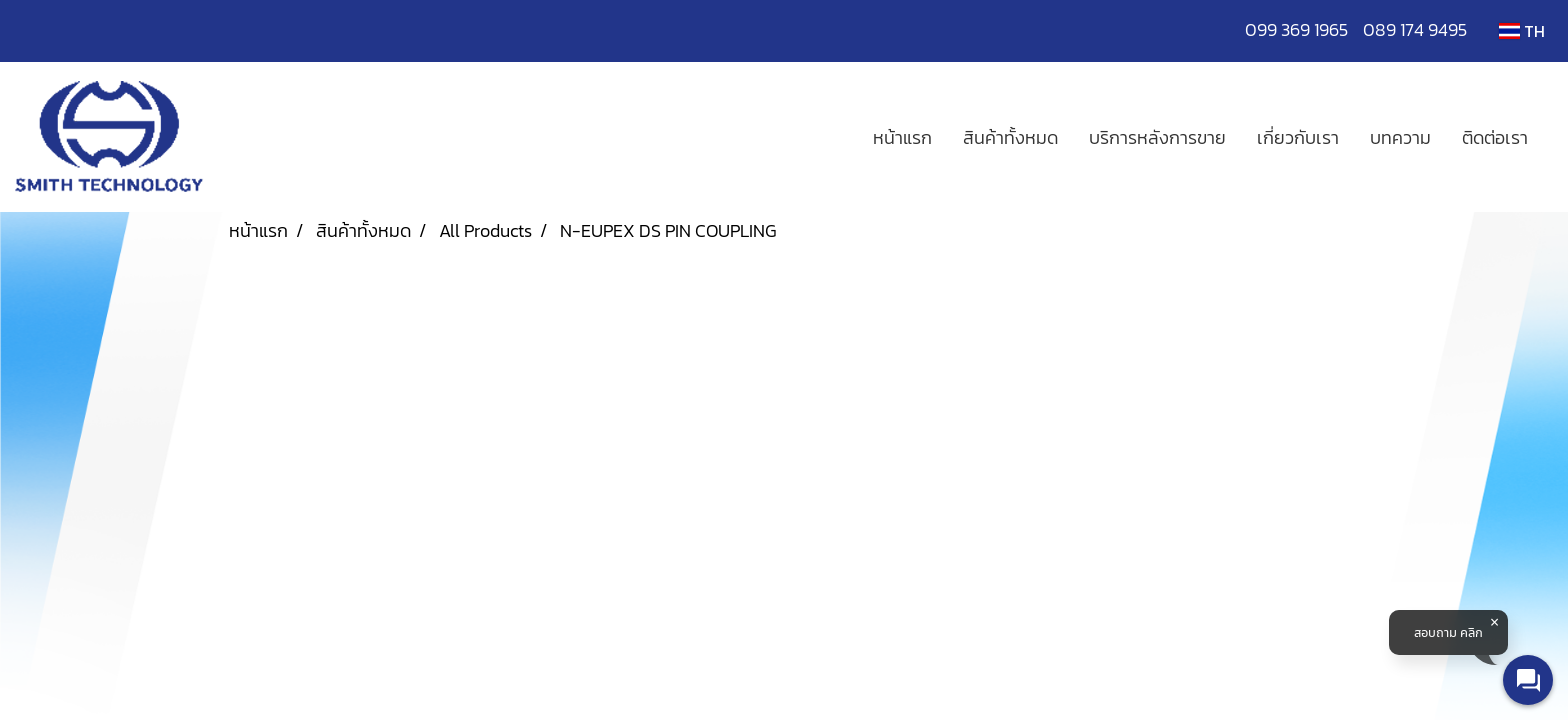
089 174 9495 (1415, 29)
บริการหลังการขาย (1157, 137)
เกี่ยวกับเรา (1298, 137)
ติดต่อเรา (1495, 137)
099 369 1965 (1304, 29)
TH (1522, 31)
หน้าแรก (902, 137)
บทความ (1400, 137)
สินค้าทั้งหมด (1010, 137)
